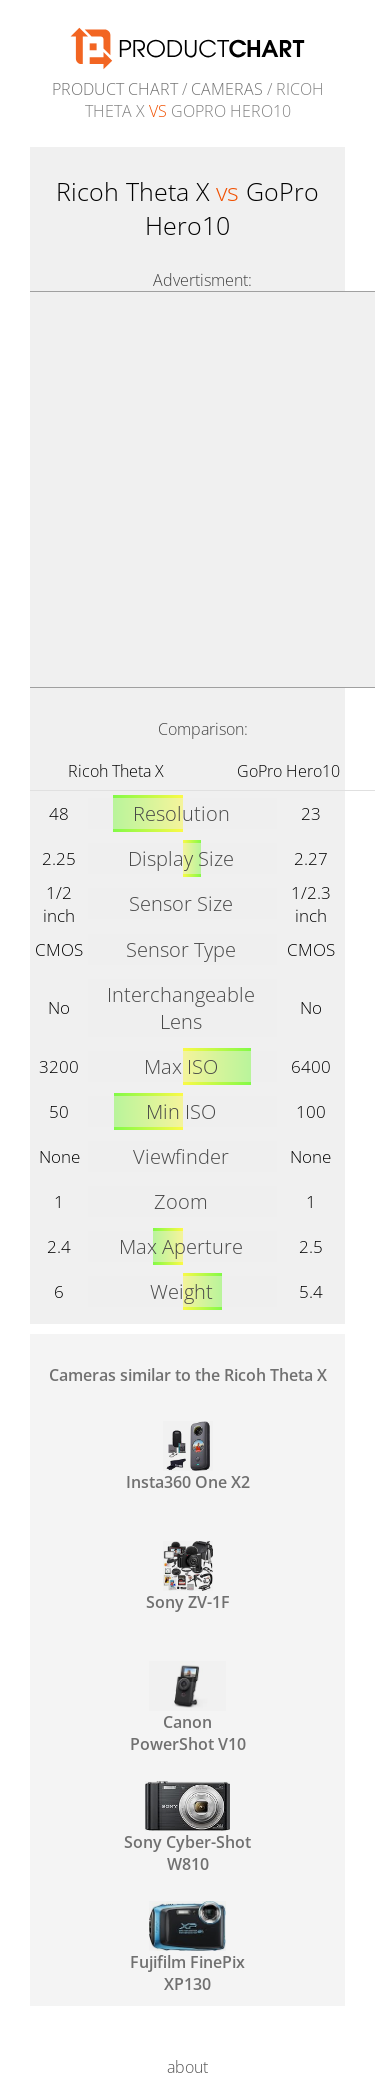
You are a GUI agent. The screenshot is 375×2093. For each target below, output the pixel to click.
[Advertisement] (187, 489)
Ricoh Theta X (116, 771)
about (187, 2067)
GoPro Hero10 (288, 771)
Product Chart (115, 89)
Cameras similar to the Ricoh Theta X (188, 1375)
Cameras (227, 89)
